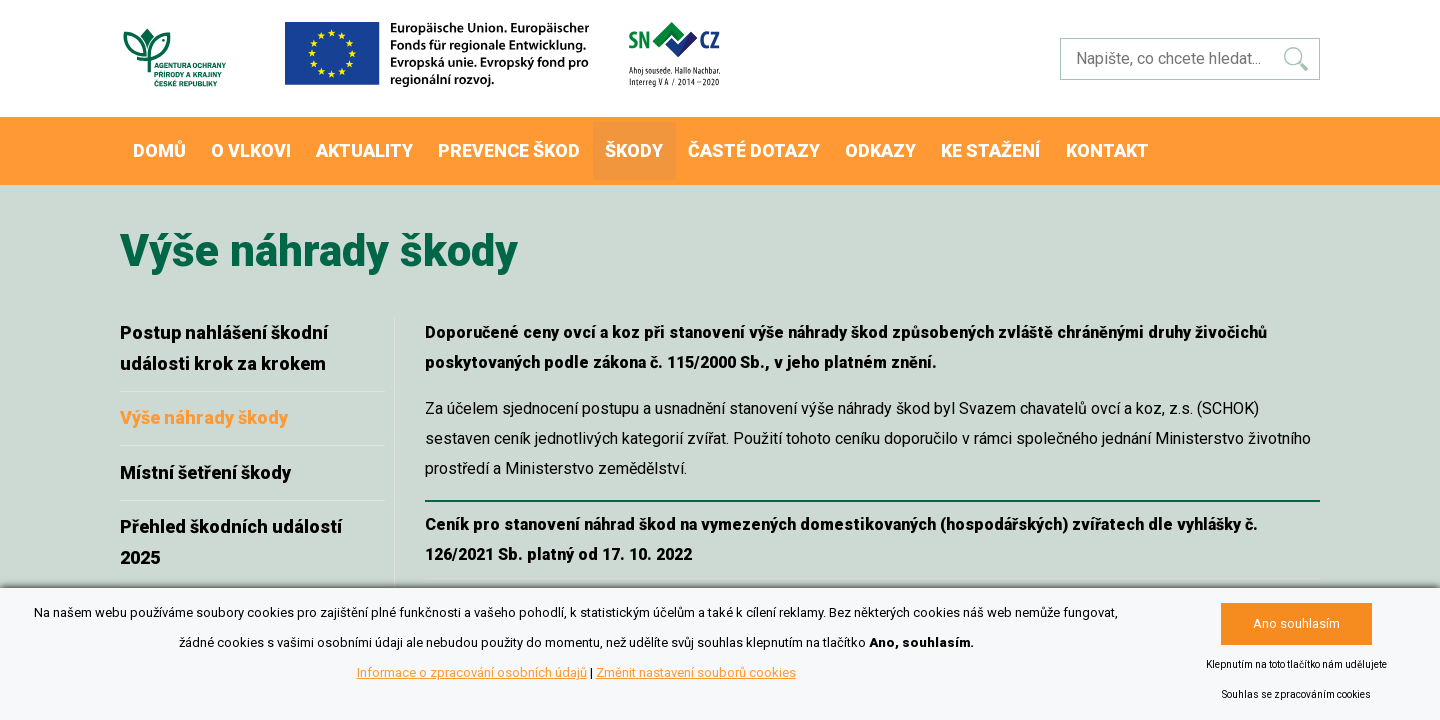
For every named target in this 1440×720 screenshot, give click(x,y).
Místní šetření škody (205, 459)
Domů (164, 144)
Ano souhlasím (1296, 623)
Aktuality (387, 144)
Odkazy (930, 144)
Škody (670, 144)
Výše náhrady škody (204, 404)
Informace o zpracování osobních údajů (472, 672)
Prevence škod (538, 144)
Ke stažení (1049, 144)
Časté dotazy (797, 144)
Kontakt (1173, 144)
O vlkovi (266, 144)
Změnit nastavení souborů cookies (696, 672)
